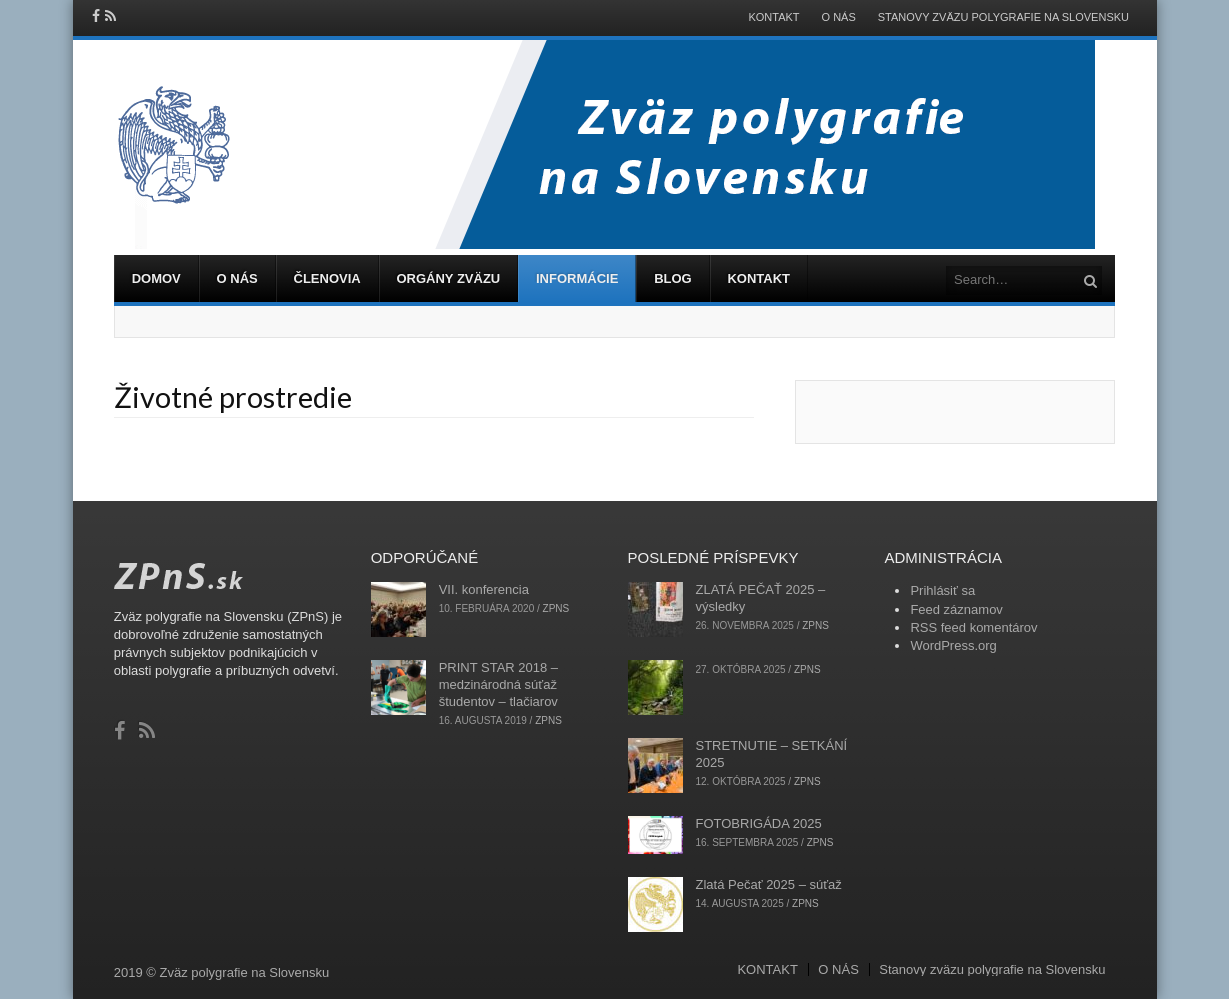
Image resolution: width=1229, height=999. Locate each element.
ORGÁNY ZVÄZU (448, 278)
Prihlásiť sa (942, 590)
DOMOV (156, 278)
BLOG (673, 278)
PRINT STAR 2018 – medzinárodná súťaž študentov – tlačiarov (498, 684)
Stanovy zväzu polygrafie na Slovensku (1003, 17)
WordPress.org (953, 645)
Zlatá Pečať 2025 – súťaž (769, 884)
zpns (556, 608)
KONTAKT (773, 17)
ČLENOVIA (327, 278)
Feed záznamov (956, 609)
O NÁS (839, 17)
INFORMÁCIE (577, 278)
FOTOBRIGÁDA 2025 (759, 823)
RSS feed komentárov (973, 627)
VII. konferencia (484, 589)
